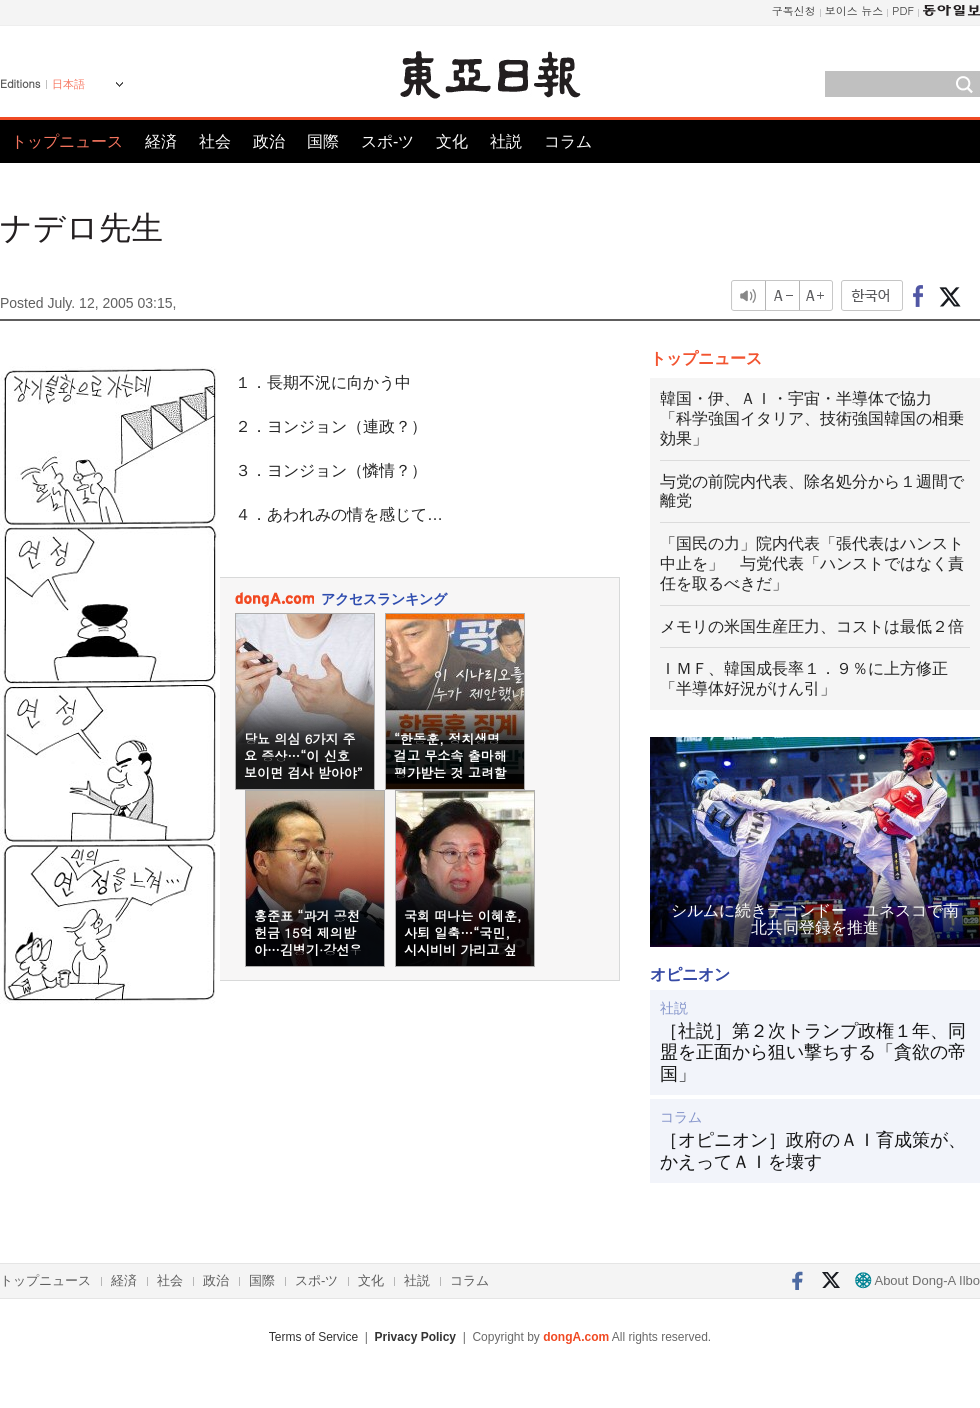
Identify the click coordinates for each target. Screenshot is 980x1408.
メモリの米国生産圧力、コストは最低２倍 (812, 626)
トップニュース (67, 141)
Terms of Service (313, 1337)
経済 (161, 141)
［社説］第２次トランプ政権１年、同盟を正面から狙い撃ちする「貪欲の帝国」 (813, 1052)
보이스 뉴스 (854, 10)
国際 (323, 141)
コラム (568, 141)
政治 (269, 141)
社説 (506, 141)
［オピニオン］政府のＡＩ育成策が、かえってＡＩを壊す (813, 1151)
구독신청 (794, 10)
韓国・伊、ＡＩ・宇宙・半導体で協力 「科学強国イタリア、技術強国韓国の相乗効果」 (812, 418)
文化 (452, 141)
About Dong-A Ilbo (917, 1280)
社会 (215, 141)
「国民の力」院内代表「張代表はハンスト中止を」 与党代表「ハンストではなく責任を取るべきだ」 (812, 563)
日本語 (68, 84)
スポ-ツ (387, 141)
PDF (903, 10)
